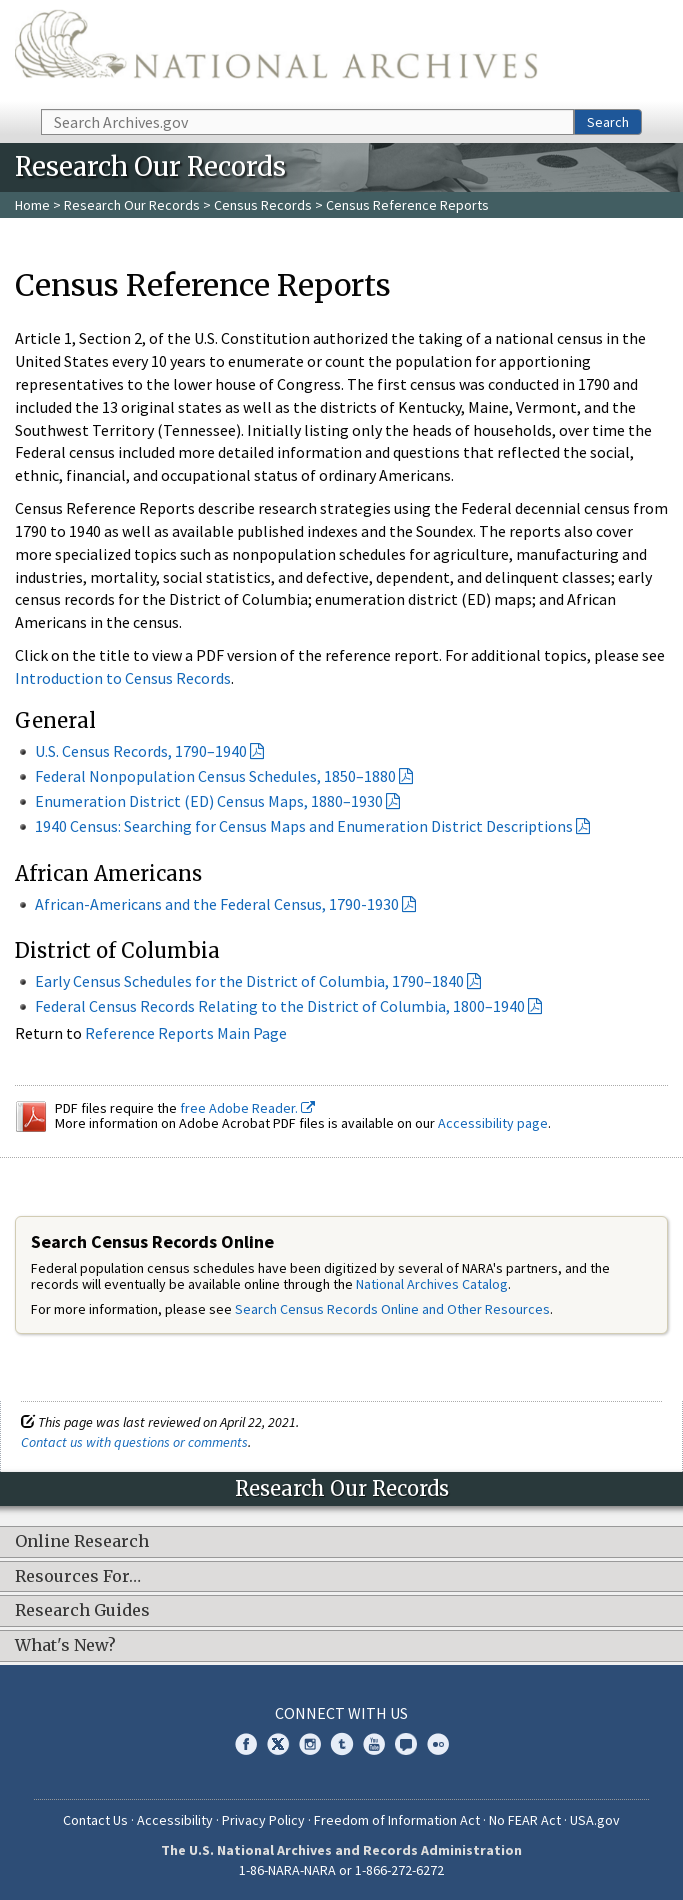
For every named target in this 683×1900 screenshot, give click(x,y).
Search (608, 122)
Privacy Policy (263, 1820)
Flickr (438, 1744)
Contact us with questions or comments (134, 1442)
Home (32, 205)
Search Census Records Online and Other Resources (392, 1309)
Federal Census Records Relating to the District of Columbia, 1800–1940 (280, 1006)
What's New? (65, 1646)
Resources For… (78, 1577)
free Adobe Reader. (247, 1108)
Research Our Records (132, 205)
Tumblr (342, 1744)
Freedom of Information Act (397, 1820)
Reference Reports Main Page (186, 1033)
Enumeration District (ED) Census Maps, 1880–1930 (209, 801)
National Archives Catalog (432, 1284)
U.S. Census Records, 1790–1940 (141, 751)
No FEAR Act (525, 1820)
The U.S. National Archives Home (276, 53)
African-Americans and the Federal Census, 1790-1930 (217, 904)
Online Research (82, 1542)
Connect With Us (341, 1713)
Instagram (310, 1744)
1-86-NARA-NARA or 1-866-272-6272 (341, 1870)
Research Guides (82, 1611)
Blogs (406, 1744)
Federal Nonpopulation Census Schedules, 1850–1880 (215, 776)
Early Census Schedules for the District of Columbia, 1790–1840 (249, 981)
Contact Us (95, 1820)
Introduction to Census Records (123, 678)
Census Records (263, 205)
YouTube (374, 1744)
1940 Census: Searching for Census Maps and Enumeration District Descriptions (304, 826)
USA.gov (595, 1820)
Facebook (246, 1744)
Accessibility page (493, 1123)
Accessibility (175, 1820)
